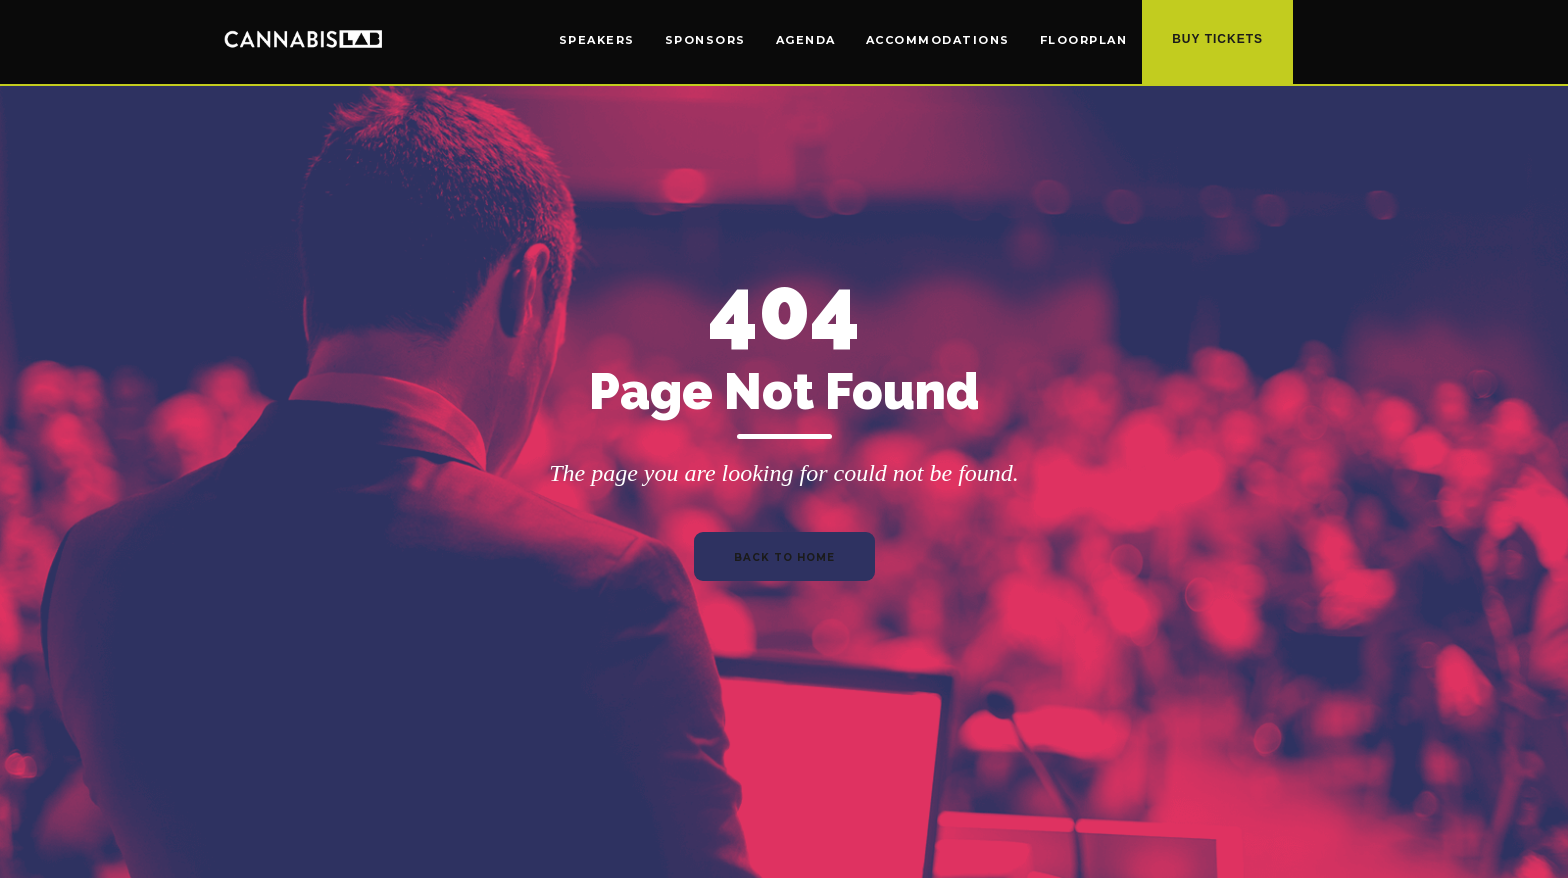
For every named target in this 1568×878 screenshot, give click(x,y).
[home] (303, 38)
